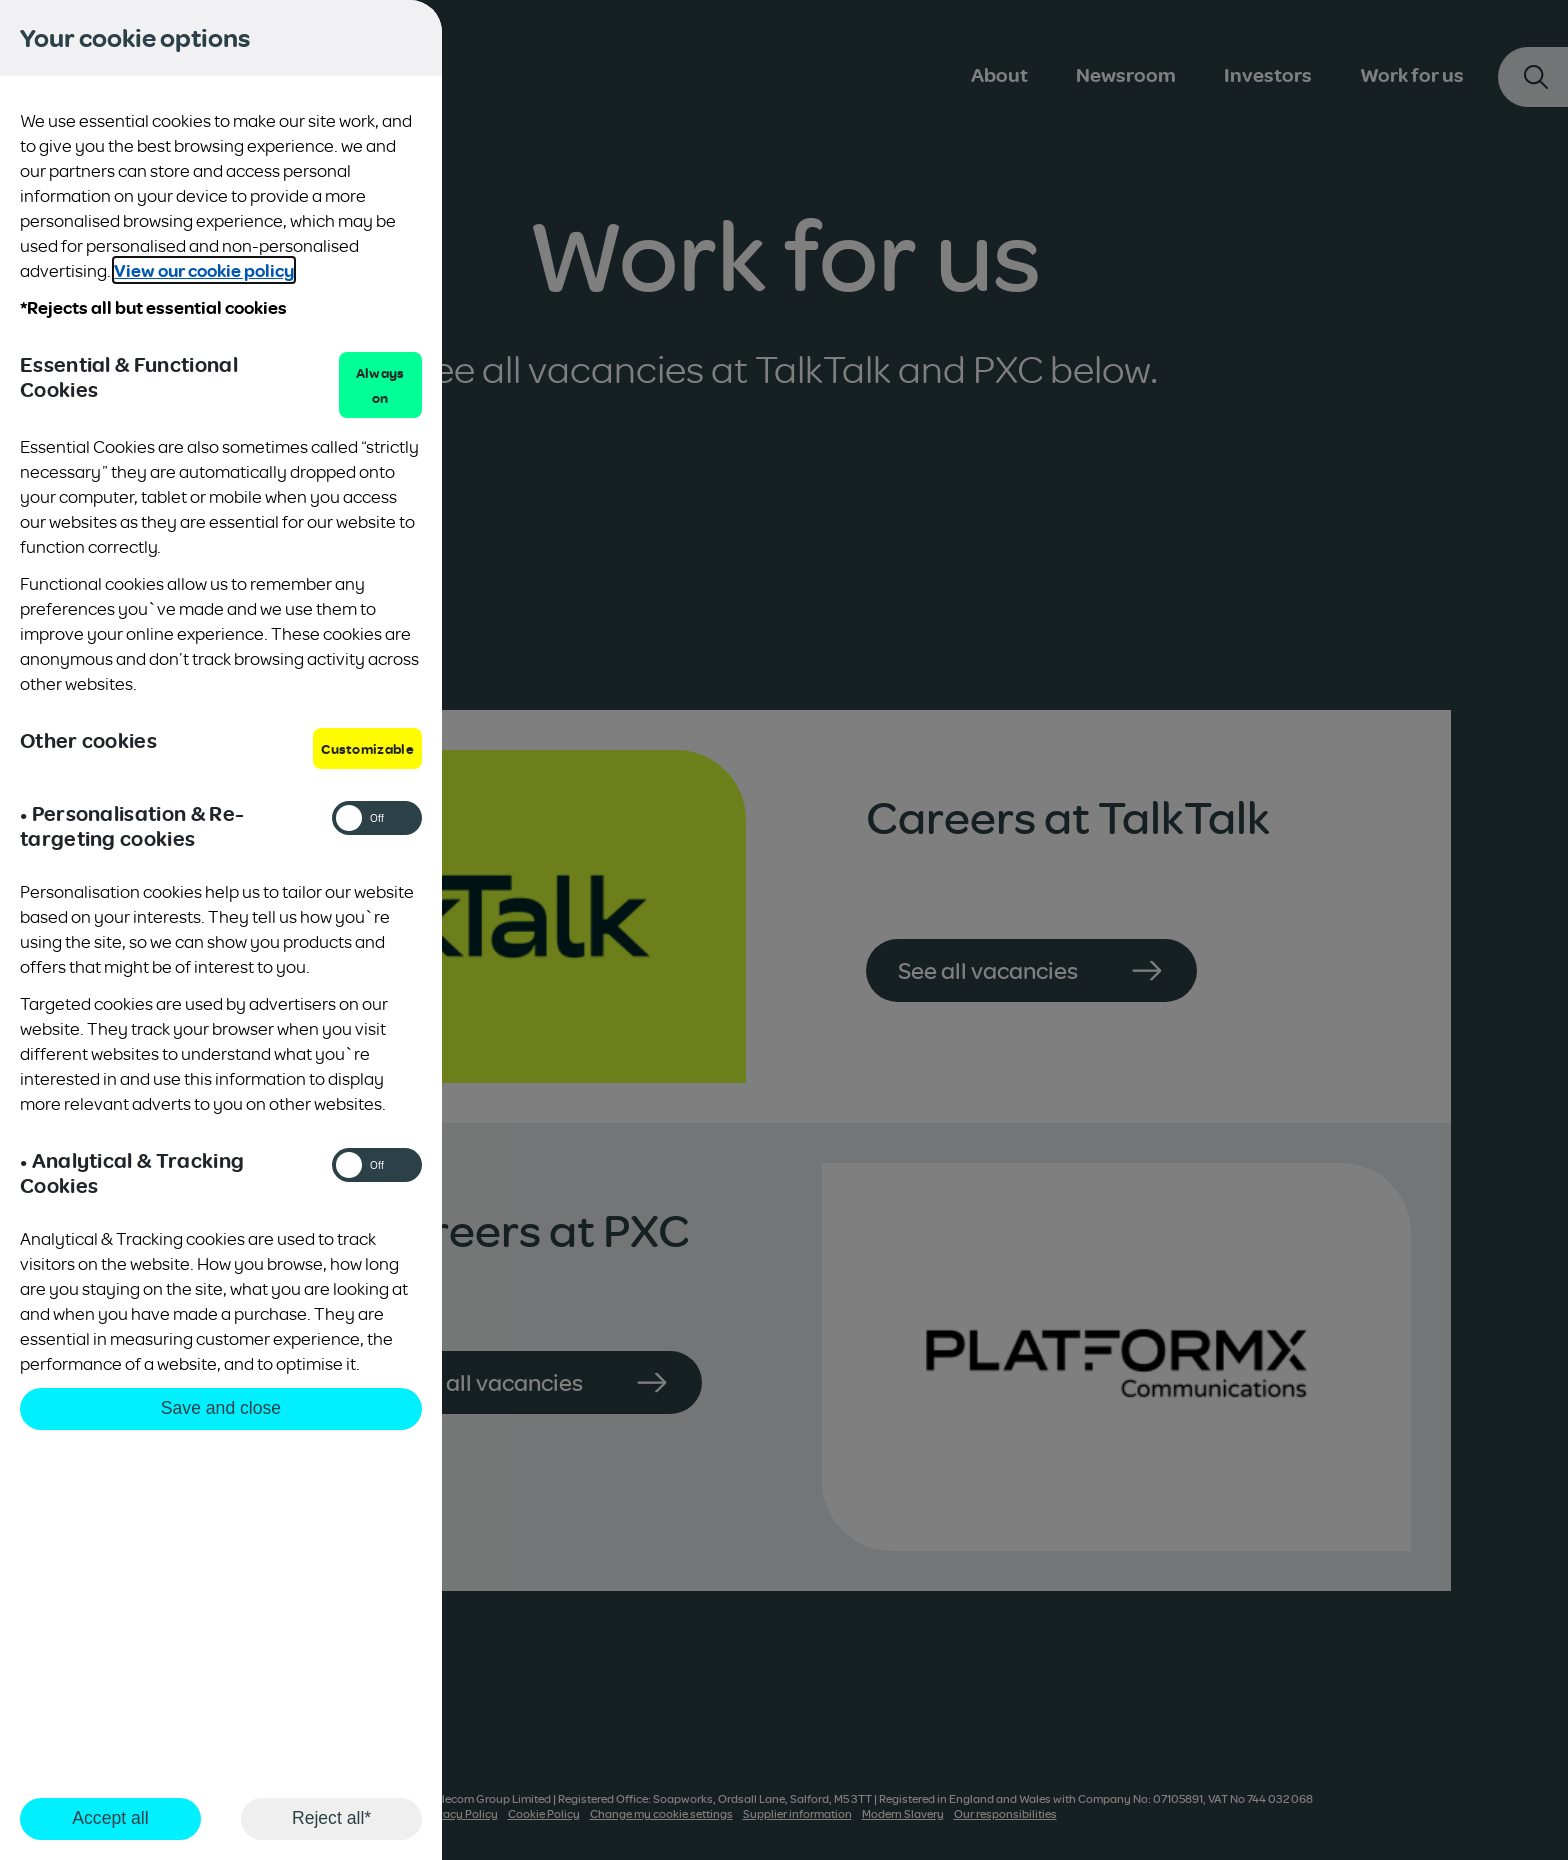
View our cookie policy (204, 270)
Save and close (221, 1408)
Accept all (110, 1818)
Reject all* (331, 1818)
